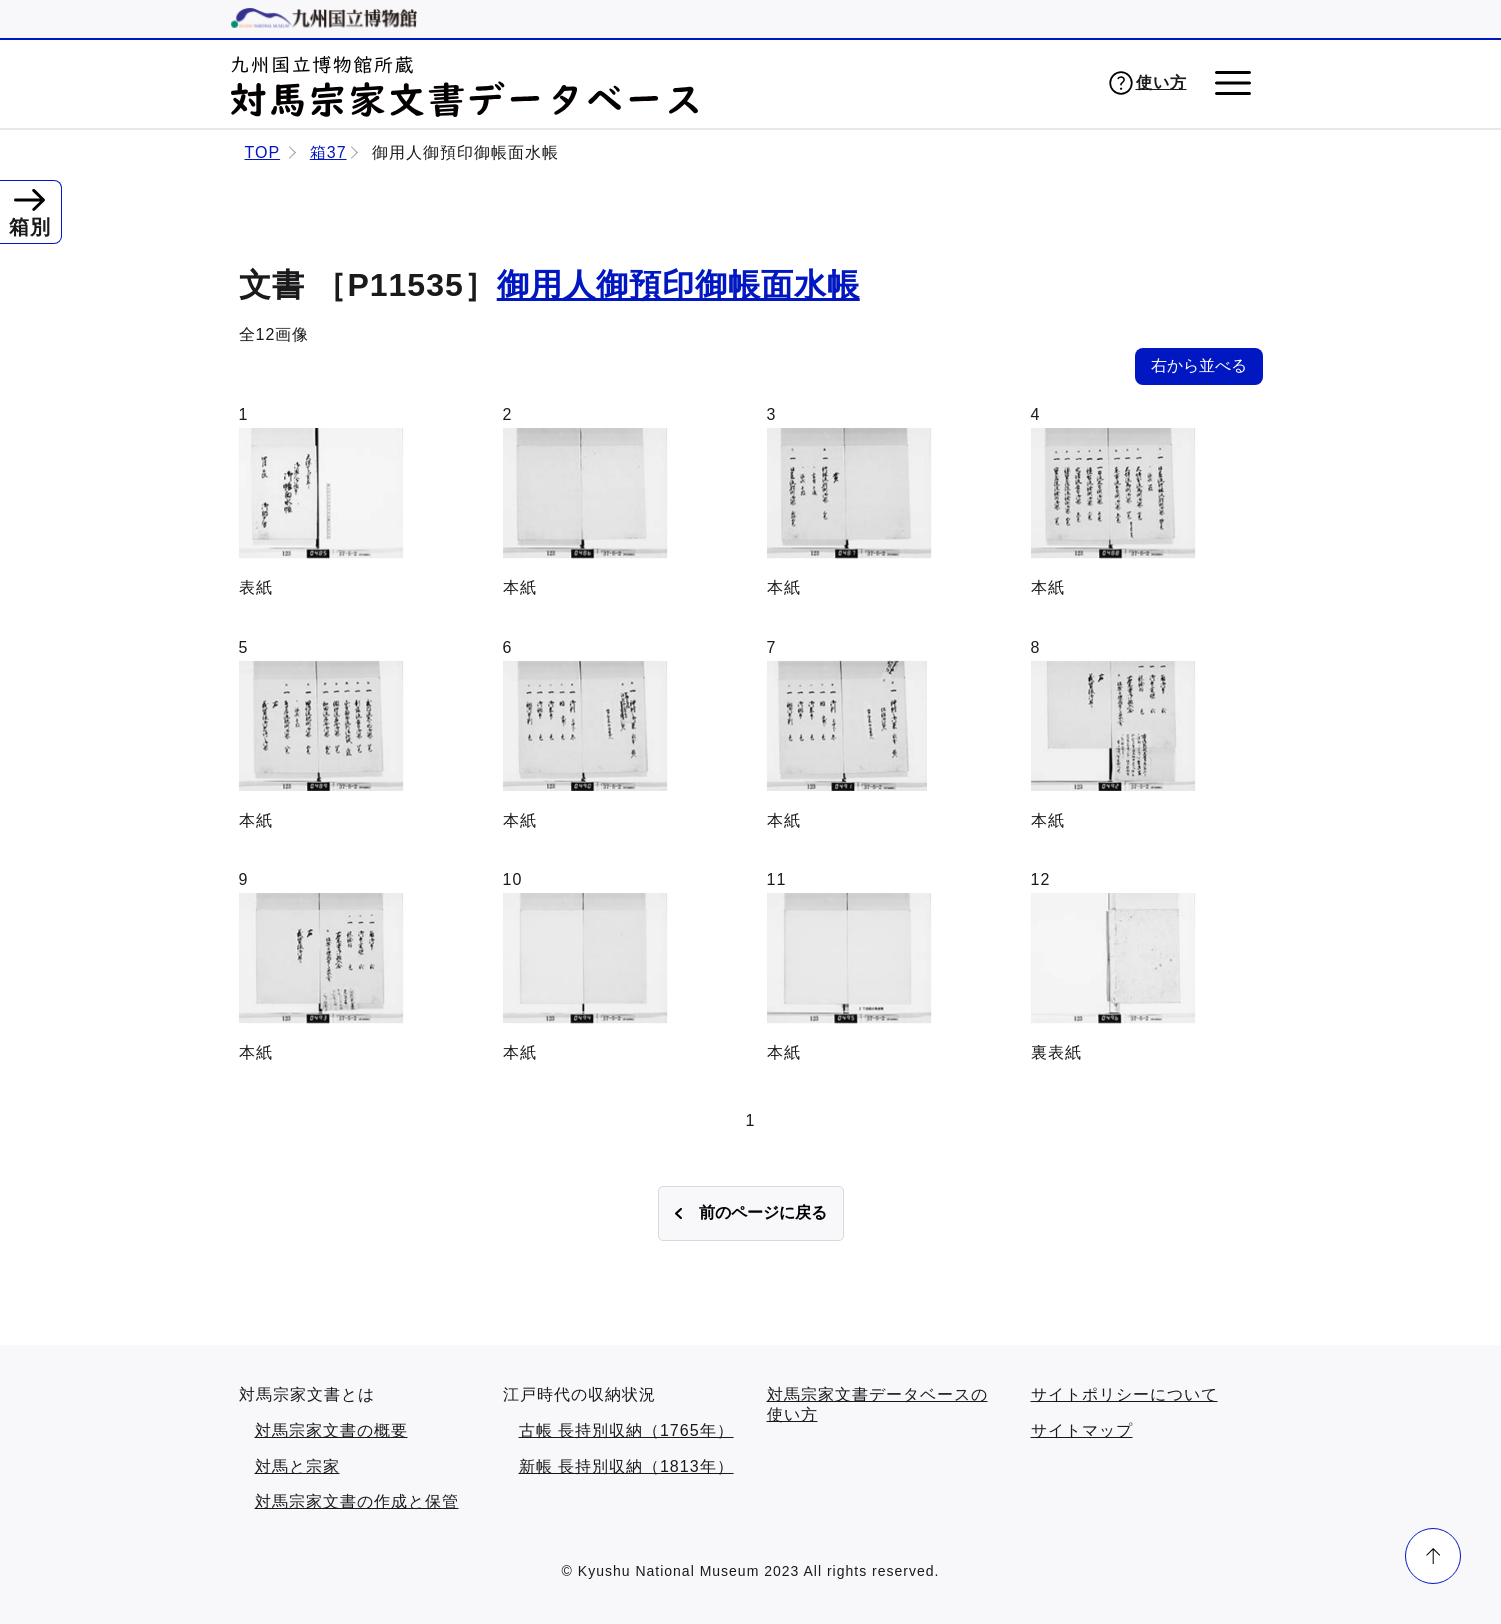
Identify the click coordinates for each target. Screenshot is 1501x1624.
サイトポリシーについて (1124, 1394)
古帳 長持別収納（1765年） (626, 1430)
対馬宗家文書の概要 (331, 1430)
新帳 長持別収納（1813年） (626, 1466)
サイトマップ (1082, 1430)
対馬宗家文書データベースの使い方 (877, 1404)
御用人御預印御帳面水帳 (678, 285)
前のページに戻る (763, 1212)
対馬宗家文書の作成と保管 (357, 1501)
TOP (263, 152)
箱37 (328, 152)
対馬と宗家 (297, 1466)
